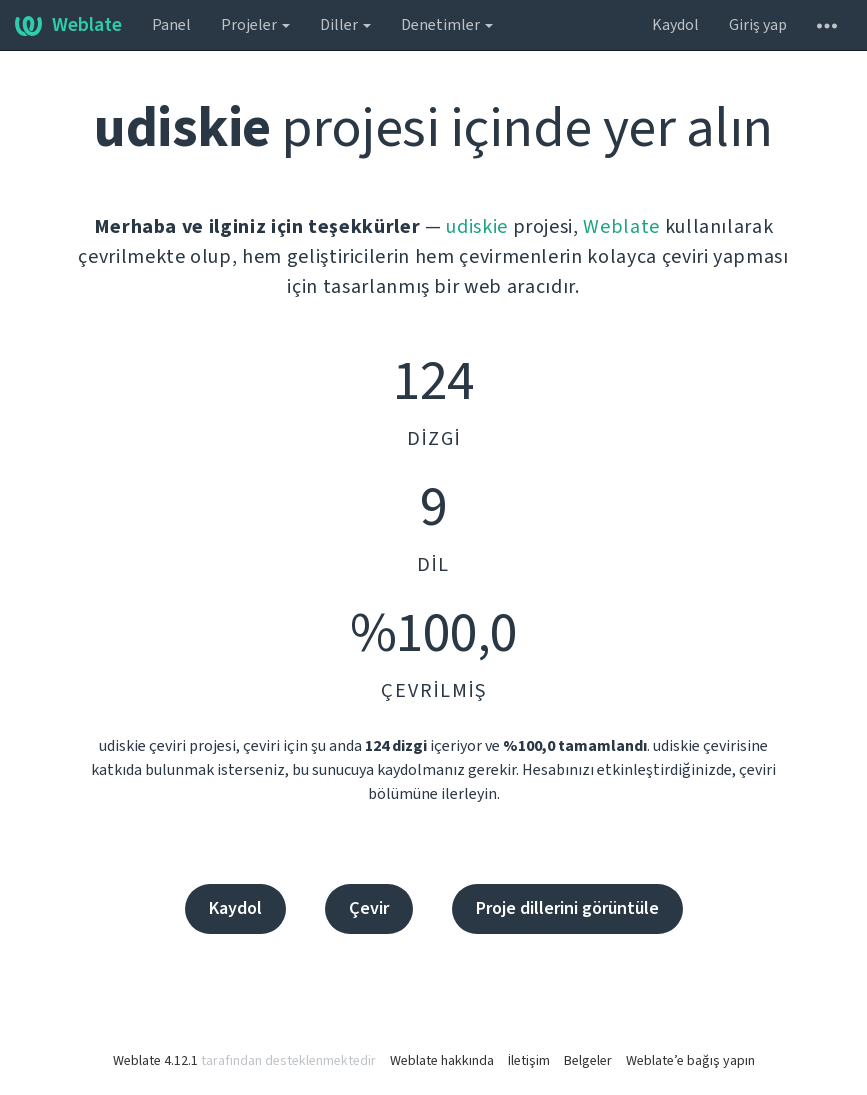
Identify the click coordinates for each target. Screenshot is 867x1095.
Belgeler (588, 1061)
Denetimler (447, 25)
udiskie (477, 227)
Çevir (369, 908)
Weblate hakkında (442, 1061)
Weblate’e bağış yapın (690, 1061)
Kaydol (675, 25)
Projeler (255, 25)
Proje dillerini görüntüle (567, 908)
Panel (171, 25)
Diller (345, 25)
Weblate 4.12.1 (155, 1061)
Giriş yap (758, 25)
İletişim (529, 1061)
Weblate (68, 25)
